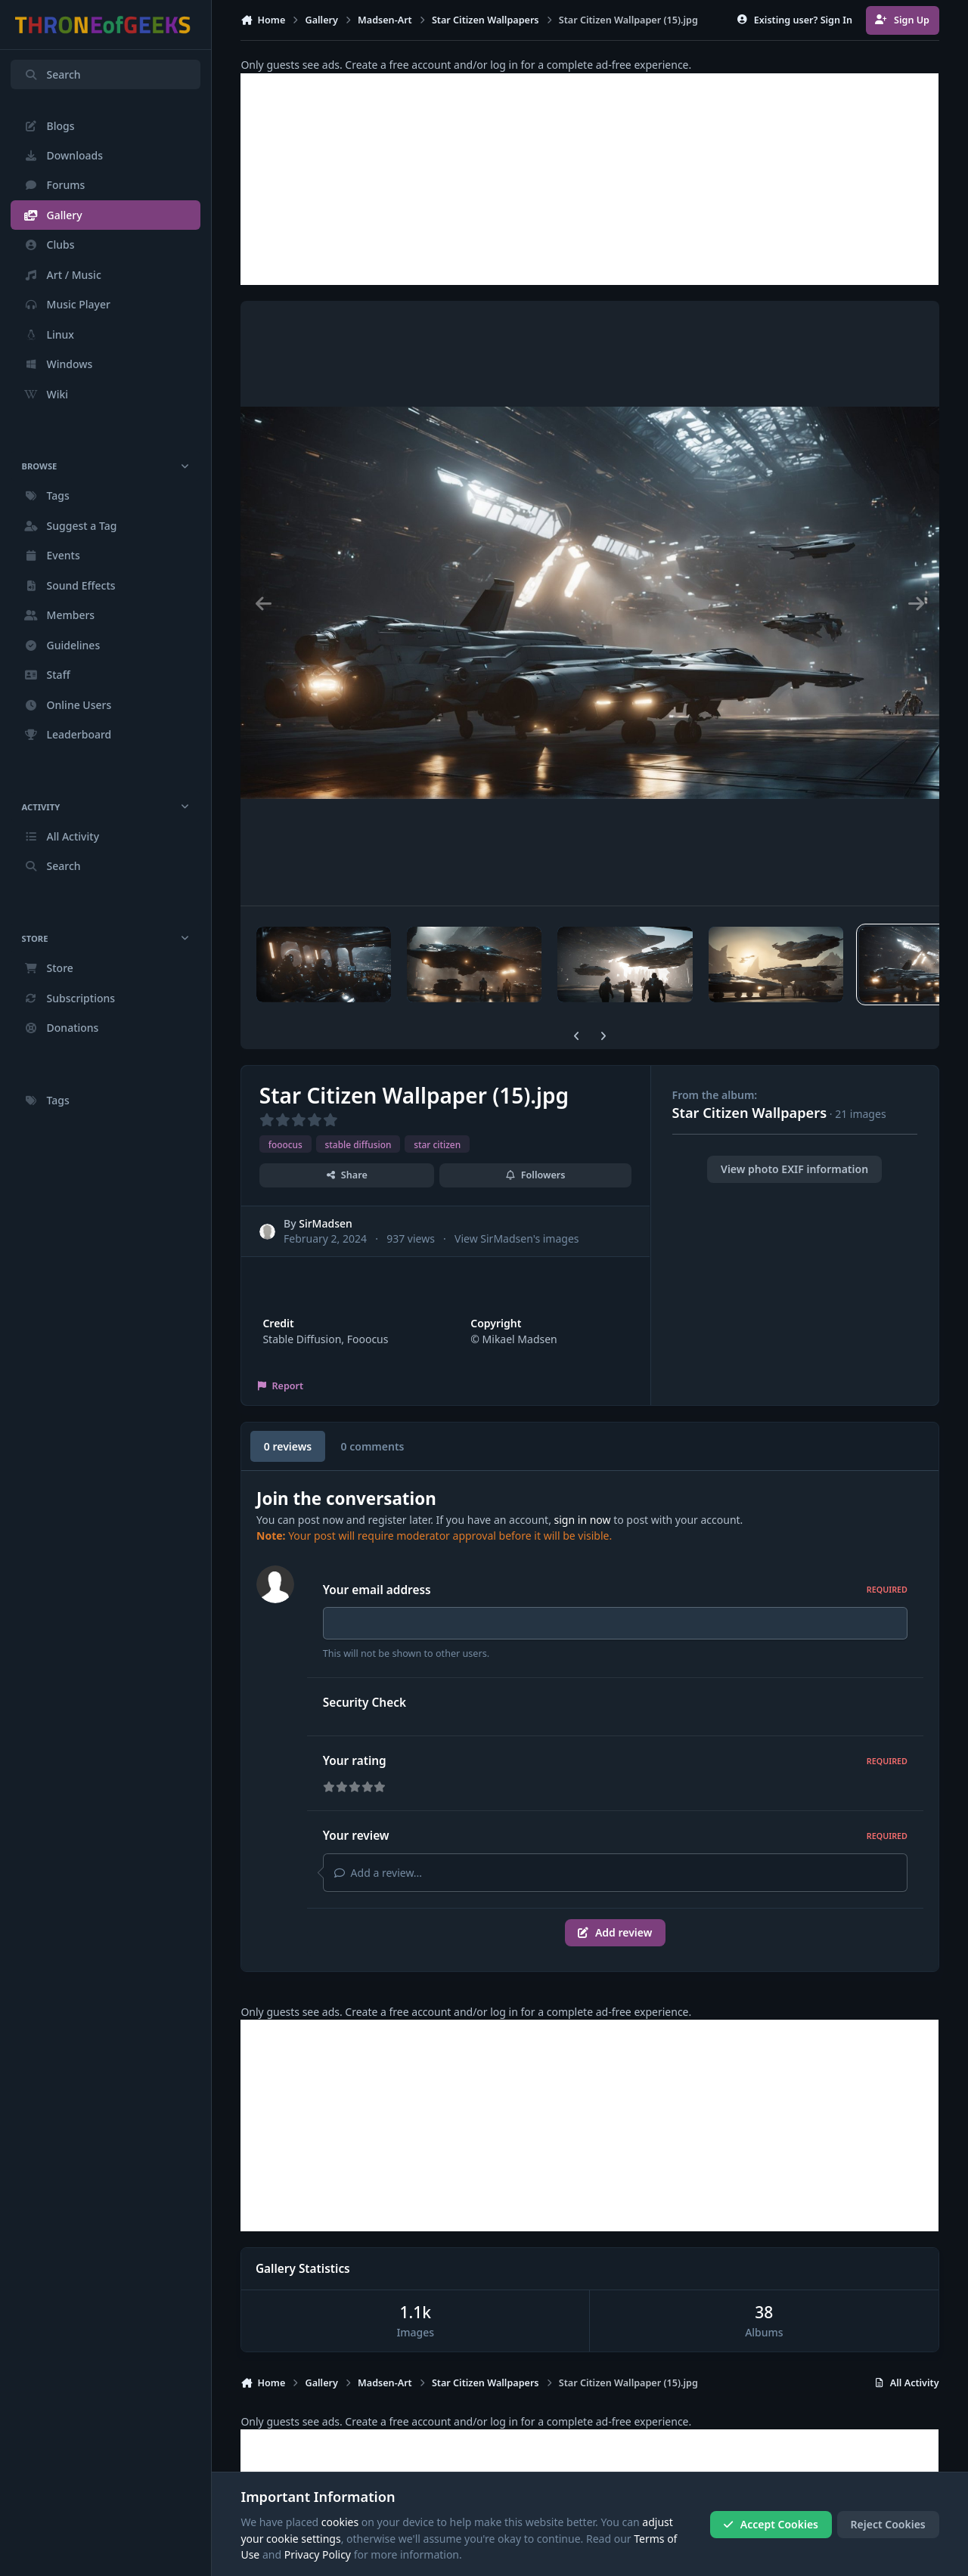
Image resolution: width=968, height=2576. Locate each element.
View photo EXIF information (794, 1169)
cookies (339, 2522)
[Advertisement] (589, 179)
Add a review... (378, 1872)
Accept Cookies (770, 2524)
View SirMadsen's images (517, 1238)
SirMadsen (326, 1223)
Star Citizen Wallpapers (749, 1113)
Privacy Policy (317, 2554)
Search (52, 74)
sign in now (582, 1519)
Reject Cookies (888, 2524)
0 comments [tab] (373, 1446)
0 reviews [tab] (288, 1446)
